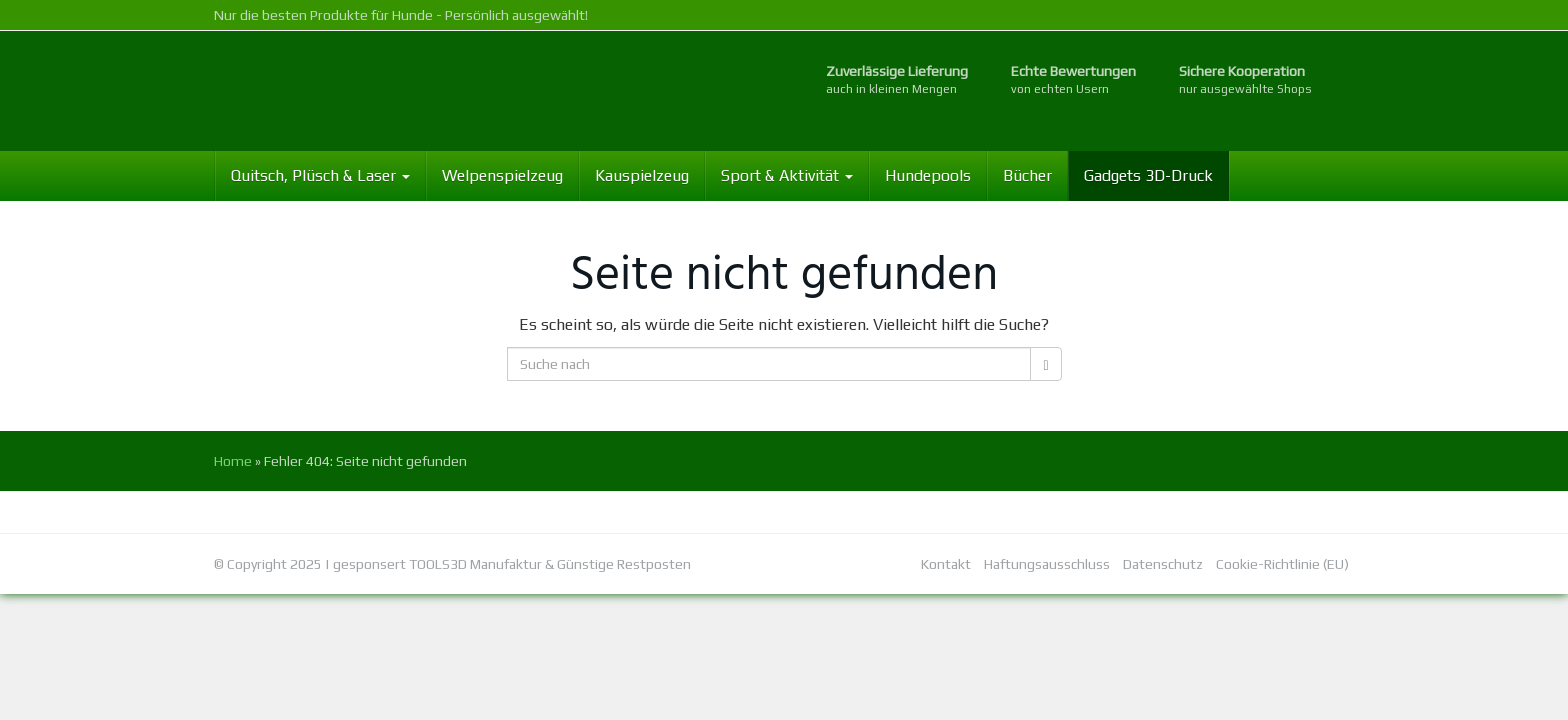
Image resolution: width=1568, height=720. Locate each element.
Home (233, 461)
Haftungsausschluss (1047, 564)
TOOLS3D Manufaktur (475, 564)
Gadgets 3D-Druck (1148, 175)
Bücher (1027, 175)
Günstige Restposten (624, 564)
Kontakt (946, 564)
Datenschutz (1163, 564)
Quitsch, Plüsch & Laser (320, 175)
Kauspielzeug (642, 175)
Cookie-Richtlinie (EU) (1282, 564)
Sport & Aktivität (787, 175)
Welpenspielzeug (502, 175)
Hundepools (928, 175)
